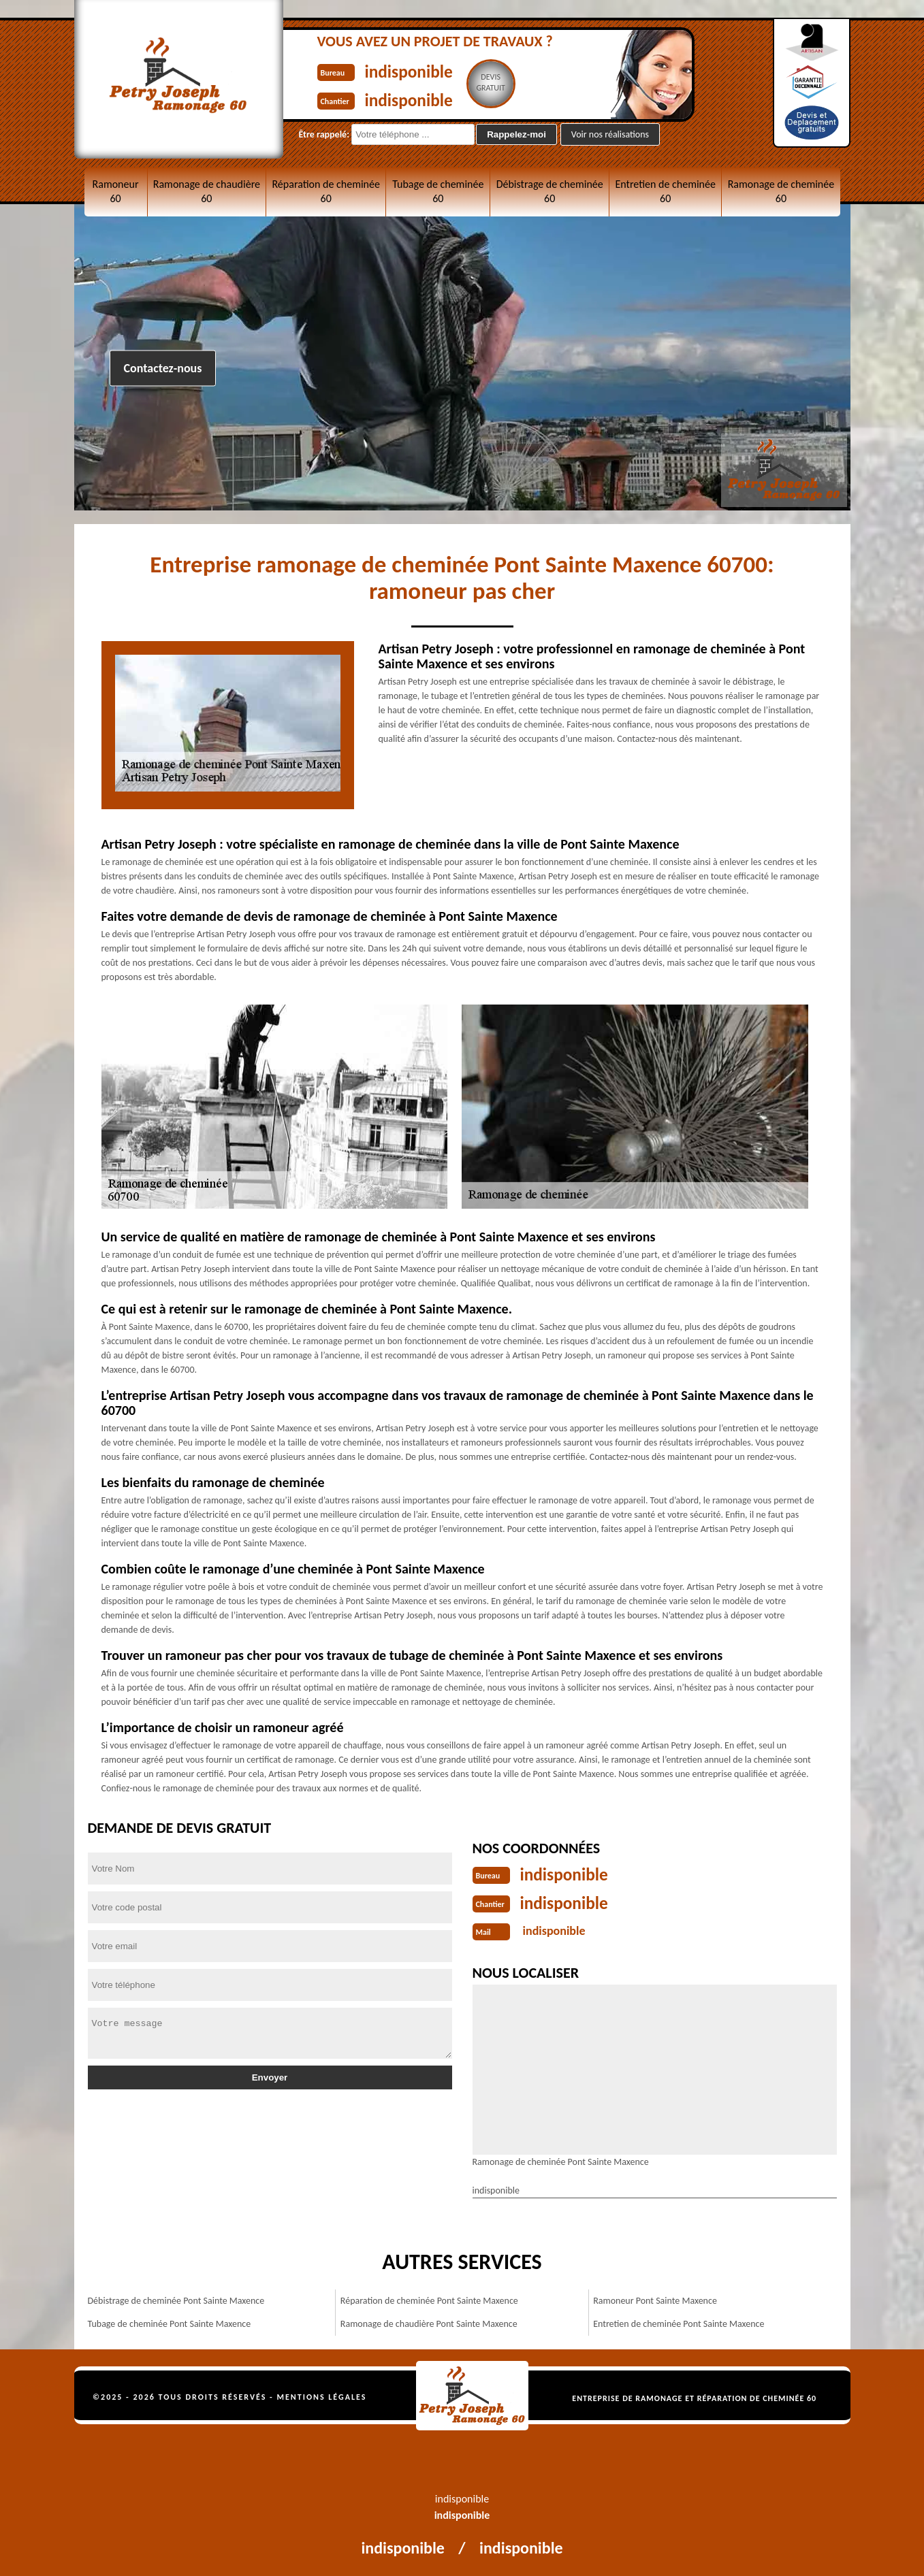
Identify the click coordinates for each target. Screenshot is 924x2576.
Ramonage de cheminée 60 (781, 191)
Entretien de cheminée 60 (665, 191)
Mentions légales (322, 2394)
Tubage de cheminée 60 (437, 191)
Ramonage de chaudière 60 (206, 191)
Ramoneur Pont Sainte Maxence (655, 2298)
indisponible (417, 70)
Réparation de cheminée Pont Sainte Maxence (429, 2298)
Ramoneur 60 (116, 191)
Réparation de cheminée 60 (325, 191)
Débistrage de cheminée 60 (549, 191)
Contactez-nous (163, 368)
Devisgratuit (507, 82)
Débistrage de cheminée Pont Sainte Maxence (176, 2298)
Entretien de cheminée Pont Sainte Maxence (678, 2321)
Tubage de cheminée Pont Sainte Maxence (169, 2321)
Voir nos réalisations (610, 134)
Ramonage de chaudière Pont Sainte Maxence (428, 2321)
